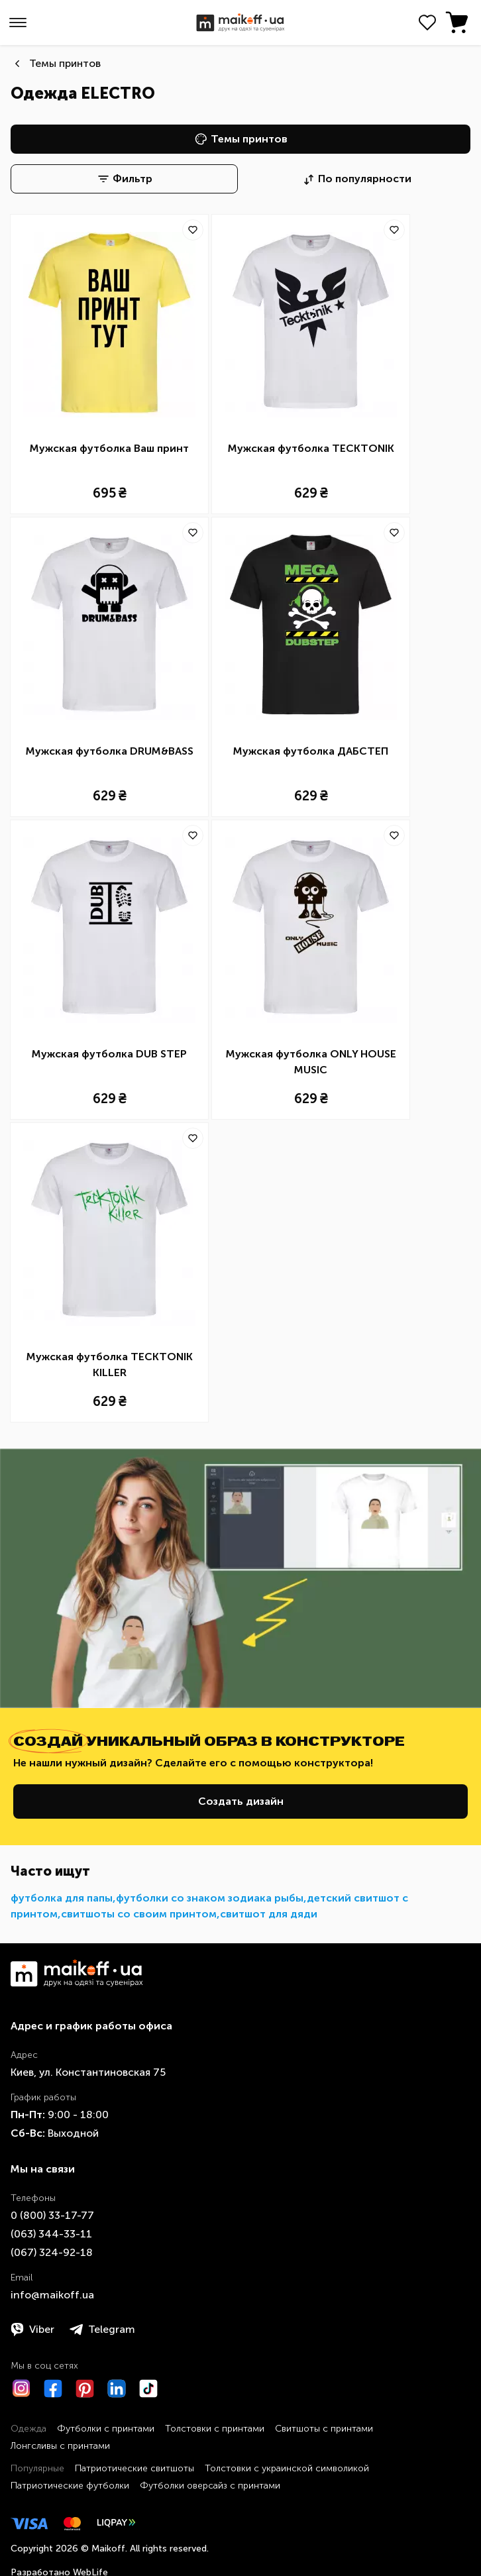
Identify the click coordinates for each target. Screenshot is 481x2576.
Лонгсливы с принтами (60, 2445)
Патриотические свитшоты (134, 2468)
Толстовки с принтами (214, 2428)
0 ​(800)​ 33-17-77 (52, 2215)
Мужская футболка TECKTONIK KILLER (110, 1364)
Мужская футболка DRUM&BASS (109, 751)
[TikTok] (148, 2388)
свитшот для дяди (268, 1913)
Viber (32, 2329)
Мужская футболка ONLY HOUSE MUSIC (311, 1061)
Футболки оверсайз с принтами (210, 2485)
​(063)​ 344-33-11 (51, 2233)
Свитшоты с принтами (324, 2428)
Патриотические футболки (70, 2485)
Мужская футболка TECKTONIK (311, 448)
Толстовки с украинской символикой (287, 2468)
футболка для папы (62, 1898)
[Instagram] (21, 2388)
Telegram (102, 2329)
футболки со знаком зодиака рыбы (209, 1898)
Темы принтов (65, 63)
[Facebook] (53, 2388)
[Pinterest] (84, 2388)
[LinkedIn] (116, 2388)
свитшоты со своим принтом (139, 1913)
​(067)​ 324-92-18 (52, 2252)
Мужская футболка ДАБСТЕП (310, 751)
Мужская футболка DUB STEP (109, 1053)
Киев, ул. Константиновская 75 (88, 2072)
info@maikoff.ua (52, 2294)
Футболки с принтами (105, 2428)
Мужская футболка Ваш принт (109, 448)
